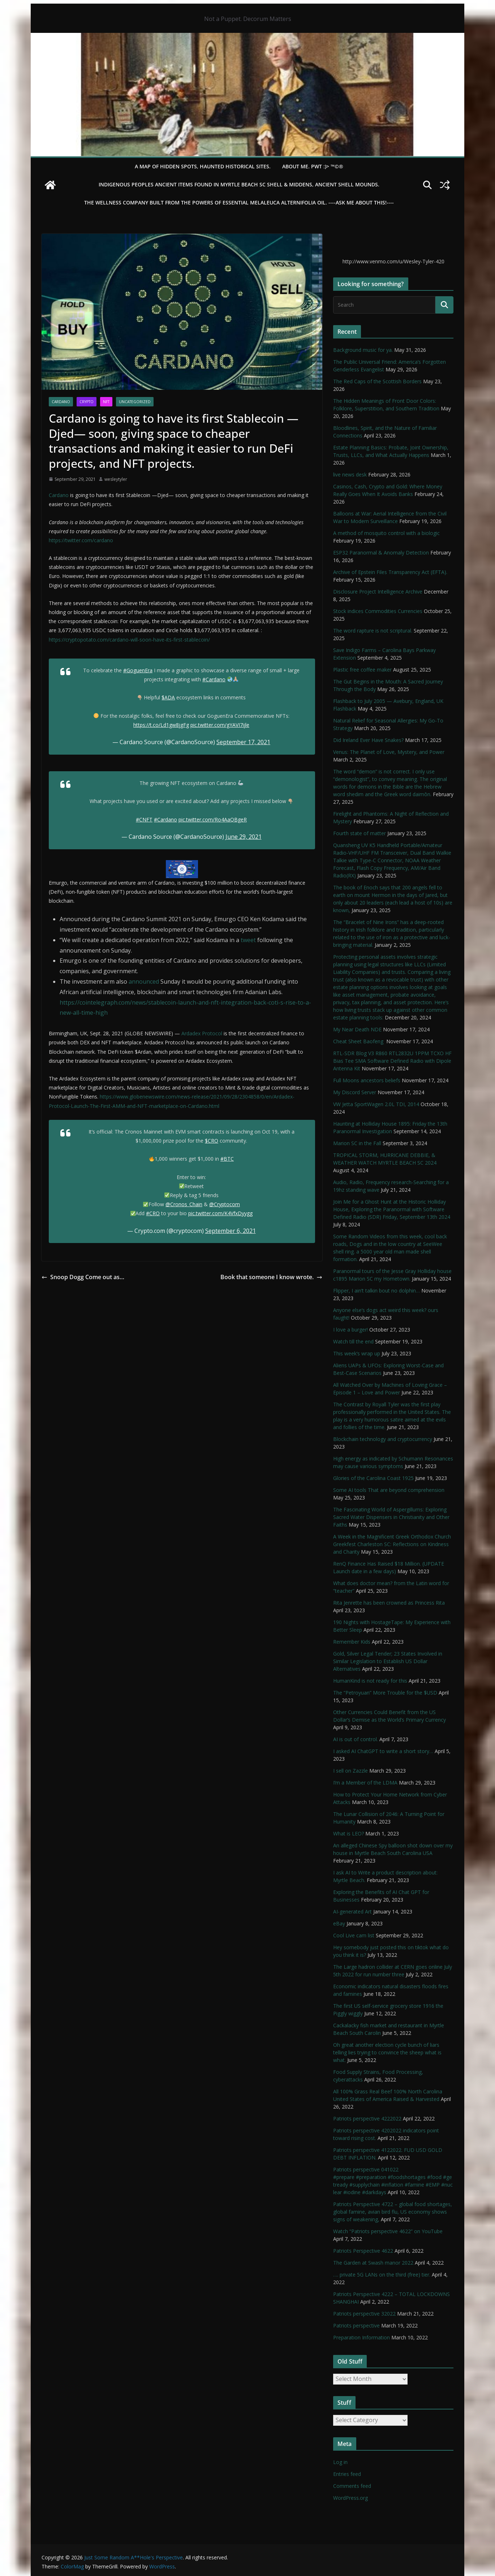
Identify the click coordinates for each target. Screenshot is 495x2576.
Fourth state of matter (359, 833)
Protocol (211, 1033)
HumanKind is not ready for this (370, 1680)
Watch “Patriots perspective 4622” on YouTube (388, 2231)
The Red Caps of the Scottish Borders (377, 381)
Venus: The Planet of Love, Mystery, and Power (388, 751)
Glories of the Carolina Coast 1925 (373, 1478)
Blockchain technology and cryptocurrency (382, 1439)
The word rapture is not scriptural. (372, 630)
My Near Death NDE (357, 1029)
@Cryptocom (224, 1204)
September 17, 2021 (243, 742)
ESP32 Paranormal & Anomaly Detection (381, 552)
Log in (340, 2462)
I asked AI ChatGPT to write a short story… (383, 1751)
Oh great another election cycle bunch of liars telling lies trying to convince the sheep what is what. (387, 2052)
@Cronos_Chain (183, 1204)
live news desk (350, 474)
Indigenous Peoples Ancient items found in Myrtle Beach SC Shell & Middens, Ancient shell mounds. (239, 184)
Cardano (59, 495)
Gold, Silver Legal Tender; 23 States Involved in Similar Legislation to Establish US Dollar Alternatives (387, 1661)
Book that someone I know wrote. (271, 1277)
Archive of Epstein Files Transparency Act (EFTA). (390, 572)
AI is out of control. (355, 1739)
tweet (248, 940)
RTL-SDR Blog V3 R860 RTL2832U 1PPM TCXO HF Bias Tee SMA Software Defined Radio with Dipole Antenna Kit (392, 1061)
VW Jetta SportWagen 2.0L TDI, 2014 (376, 1104)
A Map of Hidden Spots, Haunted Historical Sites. (203, 166)
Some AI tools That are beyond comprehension (388, 1490)
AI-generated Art (352, 1911)
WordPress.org (350, 2497)
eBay (339, 1923)
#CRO (153, 1213)
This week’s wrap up (356, 1353)
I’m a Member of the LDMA (365, 1782)
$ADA (168, 697)
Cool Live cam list (353, 1935)
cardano (61, 401)
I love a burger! (350, 1329)
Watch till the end (353, 1341)
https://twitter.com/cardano (81, 540)
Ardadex (191, 1033)
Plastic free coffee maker (362, 669)
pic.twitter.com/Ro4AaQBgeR (212, 819)
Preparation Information (361, 2337)
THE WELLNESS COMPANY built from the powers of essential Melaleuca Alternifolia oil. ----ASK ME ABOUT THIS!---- (239, 202)
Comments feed (352, 2485)
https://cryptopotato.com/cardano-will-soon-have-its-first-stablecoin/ (129, 639)
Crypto (86, 401)
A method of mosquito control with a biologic (386, 533)
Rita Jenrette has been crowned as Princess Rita (389, 1602)
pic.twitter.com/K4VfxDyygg (220, 1213)
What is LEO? (348, 1833)
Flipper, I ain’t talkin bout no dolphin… (376, 1290)
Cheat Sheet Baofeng (359, 1041)
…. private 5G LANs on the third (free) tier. (381, 2274)
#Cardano (213, 679)
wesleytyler (115, 479)
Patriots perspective (356, 2325)
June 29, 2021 (243, 837)
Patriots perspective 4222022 (367, 2118)
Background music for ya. (363, 349)
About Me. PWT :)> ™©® (312, 166)
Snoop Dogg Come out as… (83, 1277)
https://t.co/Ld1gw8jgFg (161, 724)
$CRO (211, 1140)
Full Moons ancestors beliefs (366, 1080)
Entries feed (347, 2474)
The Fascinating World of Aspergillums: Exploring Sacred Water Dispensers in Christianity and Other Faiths (391, 1517)
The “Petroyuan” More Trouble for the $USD (385, 1692)
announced (144, 981)
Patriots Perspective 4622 (363, 2250)
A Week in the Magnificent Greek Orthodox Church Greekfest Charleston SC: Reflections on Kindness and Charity (392, 1544)
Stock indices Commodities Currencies (377, 611)
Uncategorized (135, 401)
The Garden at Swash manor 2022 (373, 2262)
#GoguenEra (137, 670)
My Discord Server (354, 1092)
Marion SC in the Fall (357, 1143)
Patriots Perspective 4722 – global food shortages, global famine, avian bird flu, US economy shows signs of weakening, (392, 2212)
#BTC (227, 1158)
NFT (106, 401)
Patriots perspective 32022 (364, 2313)
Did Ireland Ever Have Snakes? (368, 740)
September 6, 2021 (230, 1231)
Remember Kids (351, 1641)
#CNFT (144, 819)
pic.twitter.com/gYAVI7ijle (219, 724)
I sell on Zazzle (350, 1770)
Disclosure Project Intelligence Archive (377, 591)
